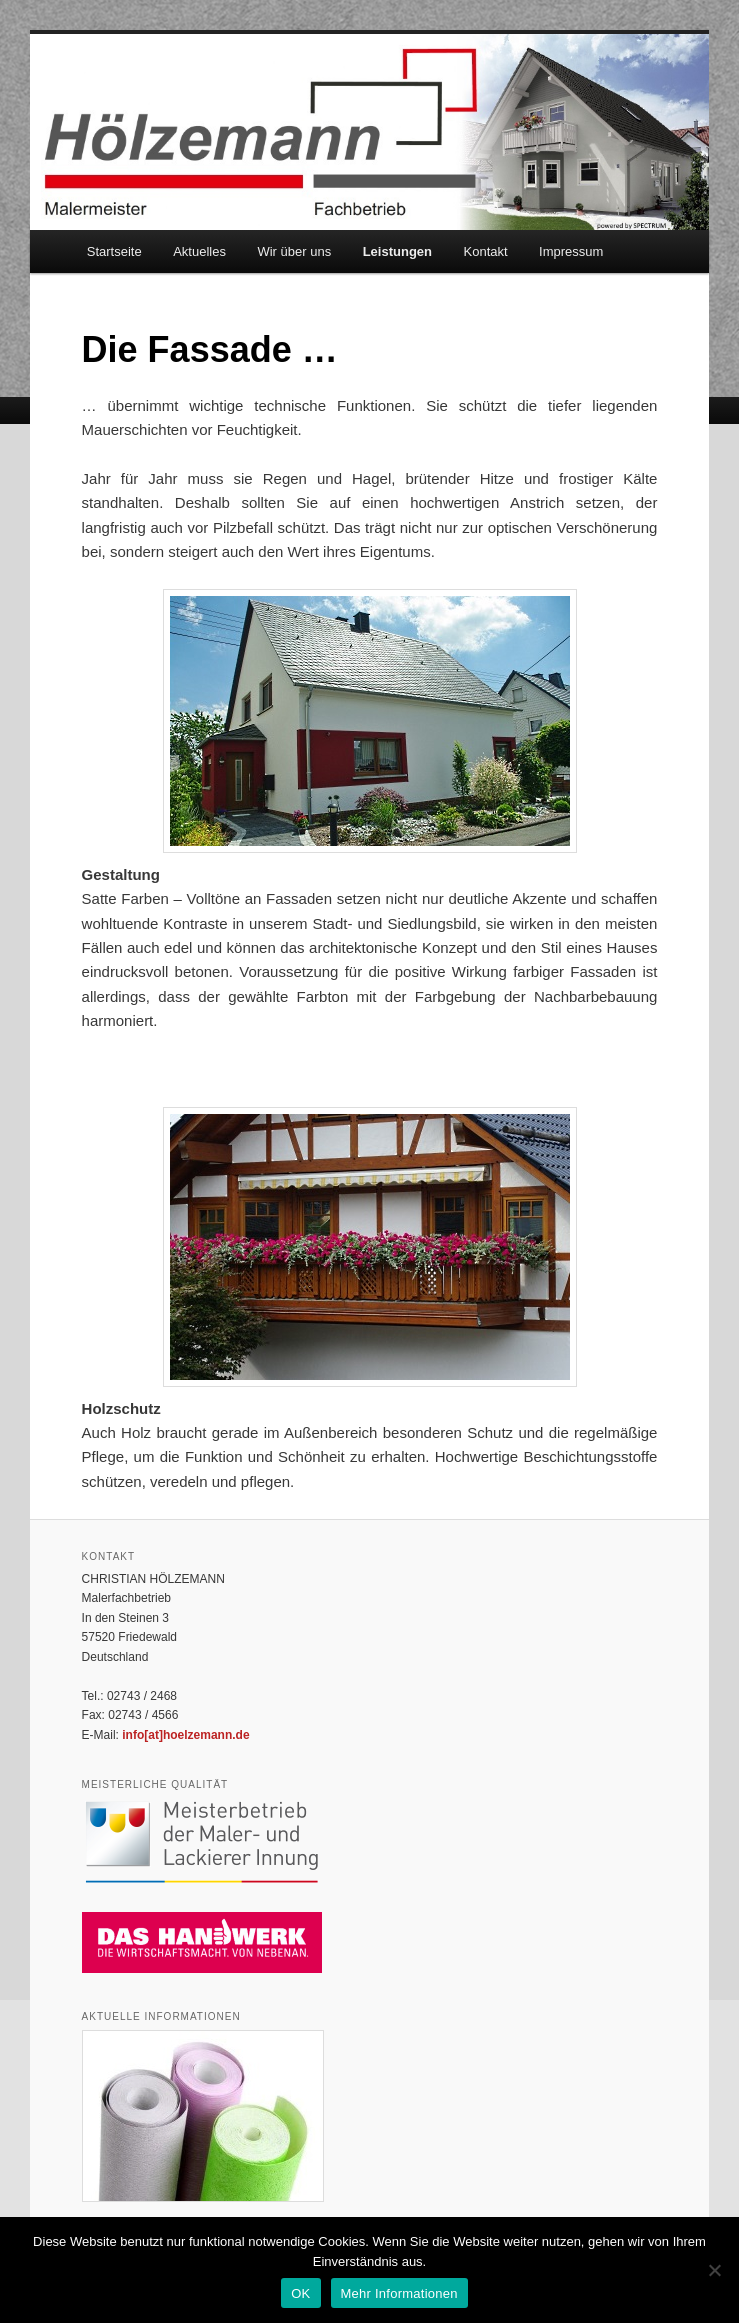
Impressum (571, 251)
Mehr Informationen (399, 2293)
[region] (370, 721)
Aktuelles (199, 251)
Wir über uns (294, 251)
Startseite (114, 251)
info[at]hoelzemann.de (185, 1735)
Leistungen (397, 251)
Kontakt (486, 251)
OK (300, 2293)
